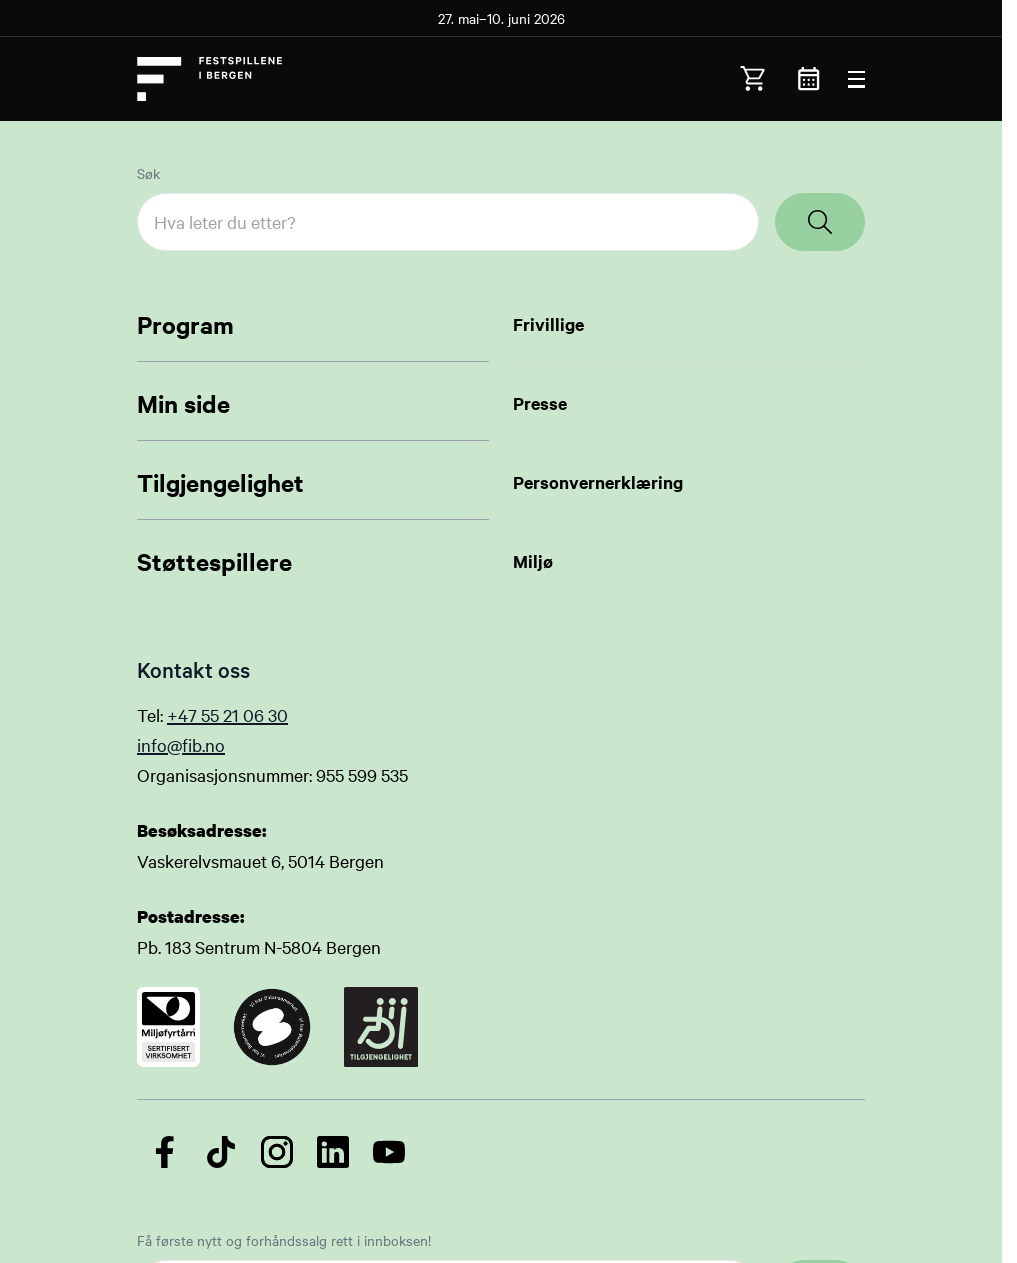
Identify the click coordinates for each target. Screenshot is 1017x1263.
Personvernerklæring (598, 482)
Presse (540, 403)
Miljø (533, 561)
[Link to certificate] (168, 1027)
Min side (183, 403)
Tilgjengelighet (220, 482)
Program (185, 324)
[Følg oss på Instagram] (277, 1152)
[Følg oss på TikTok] (221, 1152)
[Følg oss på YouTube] (389, 1152)
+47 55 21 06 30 (227, 714)
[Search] (820, 222)
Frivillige (548, 324)
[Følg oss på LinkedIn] (333, 1152)
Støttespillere (214, 561)
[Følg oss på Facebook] (165, 1152)
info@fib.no (181, 744)
